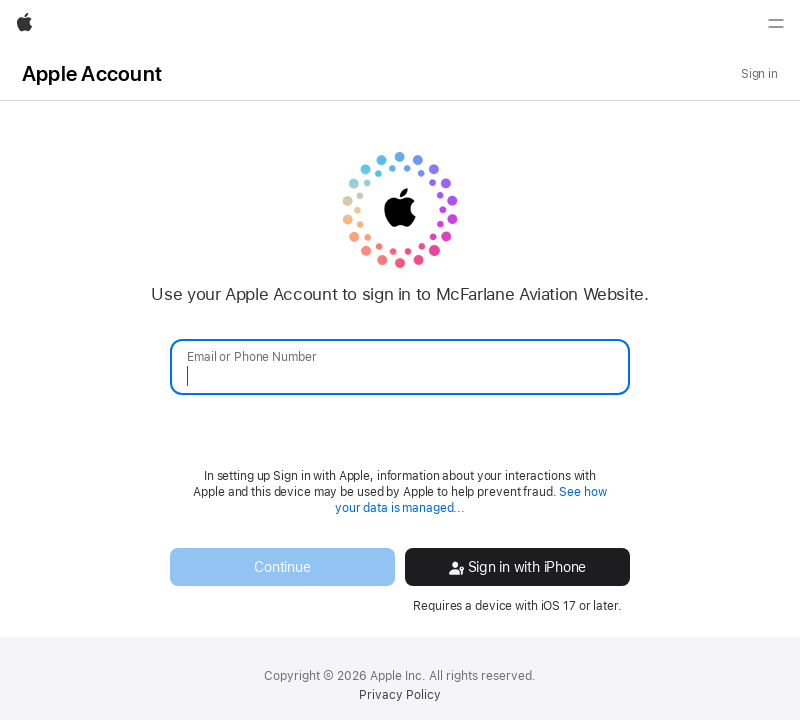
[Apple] (24, 24)
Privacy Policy (400, 695)
